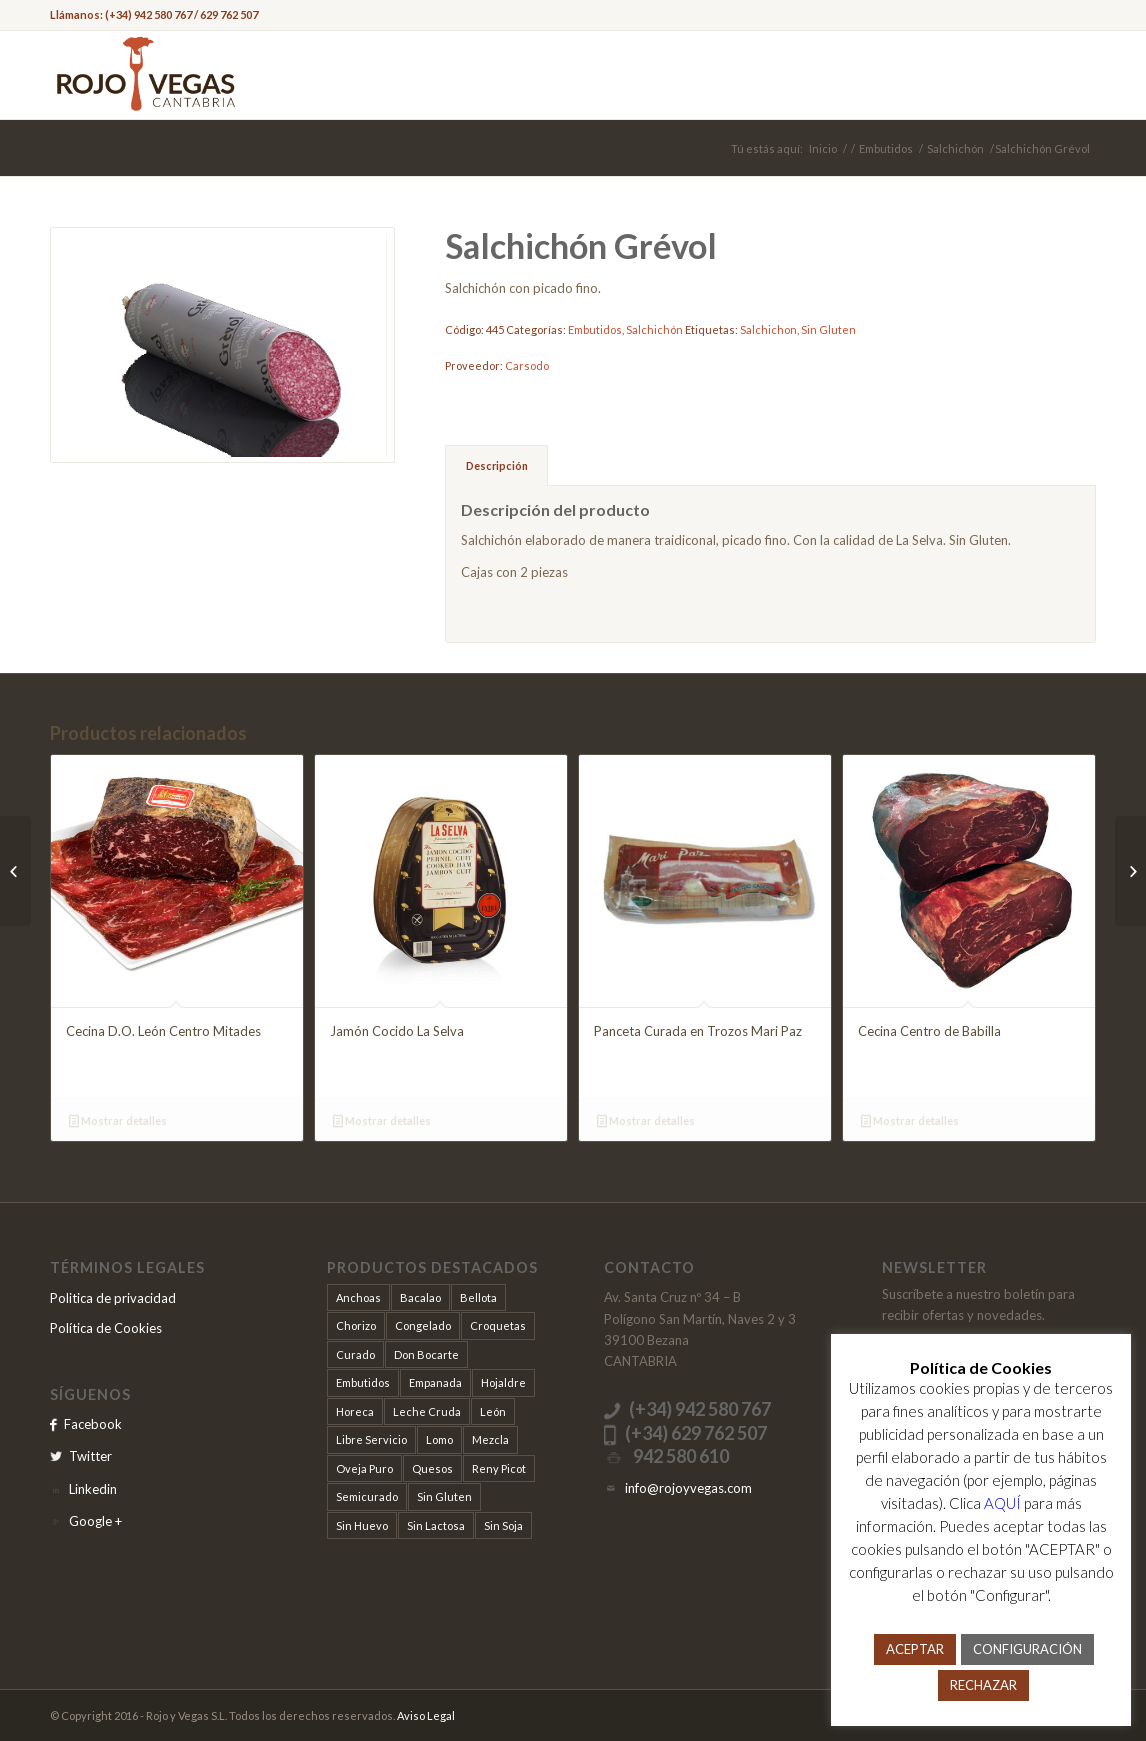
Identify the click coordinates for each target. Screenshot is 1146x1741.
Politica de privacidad (113, 1298)
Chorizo (356, 1325)
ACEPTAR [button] (915, 1649)
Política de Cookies (106, 1328)
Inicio (823, 148)
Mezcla (490, 1439)
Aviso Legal (426, 1715)
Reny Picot (499, 1468)
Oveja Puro (364, 1468)
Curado (355, 1354)
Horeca (355, 1411)
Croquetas (498, 1325)
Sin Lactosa (436, 1525)
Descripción (497, 465)
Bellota (478, 1297)
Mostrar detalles (118, 1120)
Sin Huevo (362, 1525)
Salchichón (955, 148)
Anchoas (358, 1297)
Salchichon (768, 329)
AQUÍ (1002, 1503)
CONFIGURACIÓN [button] (1027, 1649)
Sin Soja (503, 1525)
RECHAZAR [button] (983, 1685)
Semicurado (367, 1496)
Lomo (439, 1439)
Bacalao (420, 1297)
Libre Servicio (371, 1439)
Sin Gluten (828, 329)
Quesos (432, 1468)
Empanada (435, 1382)
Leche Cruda (427, 1411)
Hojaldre (503, 1382)
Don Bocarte (426, 1354)
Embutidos (886, 148)
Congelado (423, 1325)
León (493, 1411)
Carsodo (527, 365)
